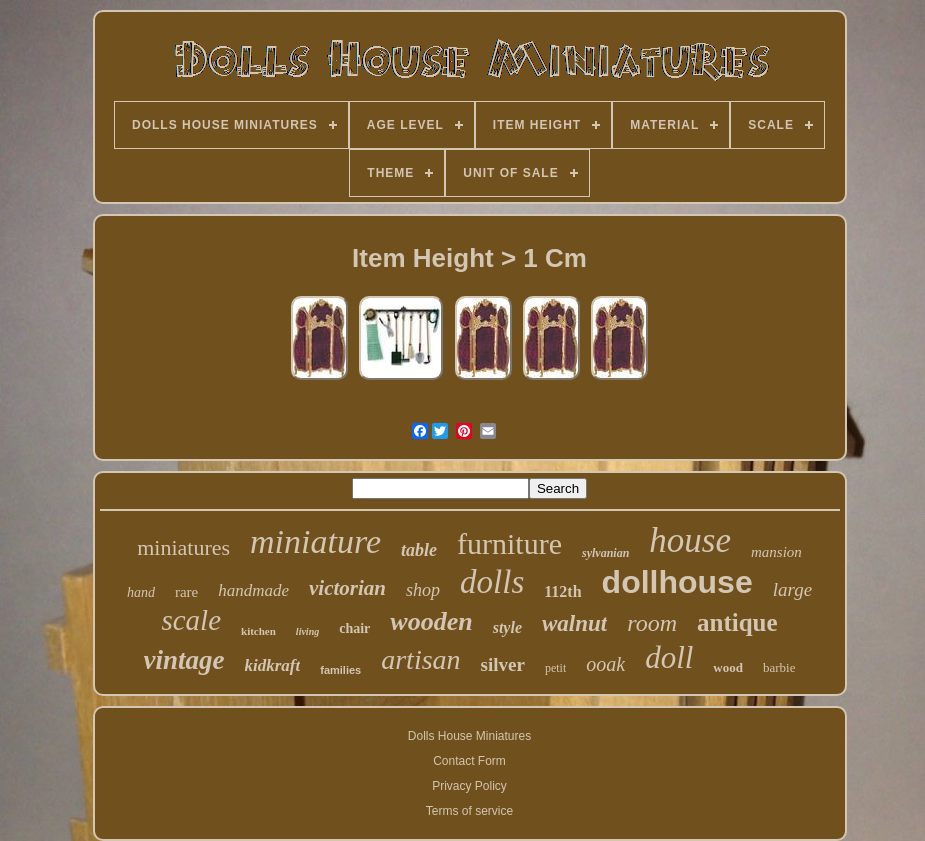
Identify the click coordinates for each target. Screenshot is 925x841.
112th (562, 591)
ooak (605, 664)
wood (728, 667)
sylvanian (605, 553)
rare (186, 592)
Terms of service (469, 811)
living (307, 631)
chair (354, 628)
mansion (776, 552)
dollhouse (677, 582)
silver (503, 664)
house (690, 540)
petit (555, 668)
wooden (431, 621)
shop (423, 590)
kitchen (258, 631)
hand (141, 592)
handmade (253, 590)
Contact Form (469, 761)
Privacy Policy (469, 786)
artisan (420, 659)
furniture (509, 543)
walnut (574, 623)
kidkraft (273, 665)
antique (737, 622)
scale (191, 620)
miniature (315, 541)
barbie (779, 667)
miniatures (183, 547)
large (792, 589)
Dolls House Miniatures (469, 736)
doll (669, 657)
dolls (492, 582)
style (507, 627)
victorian (347, 588)
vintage (184, 660)
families (340, 670)
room (652, 623)
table (419, 550)
